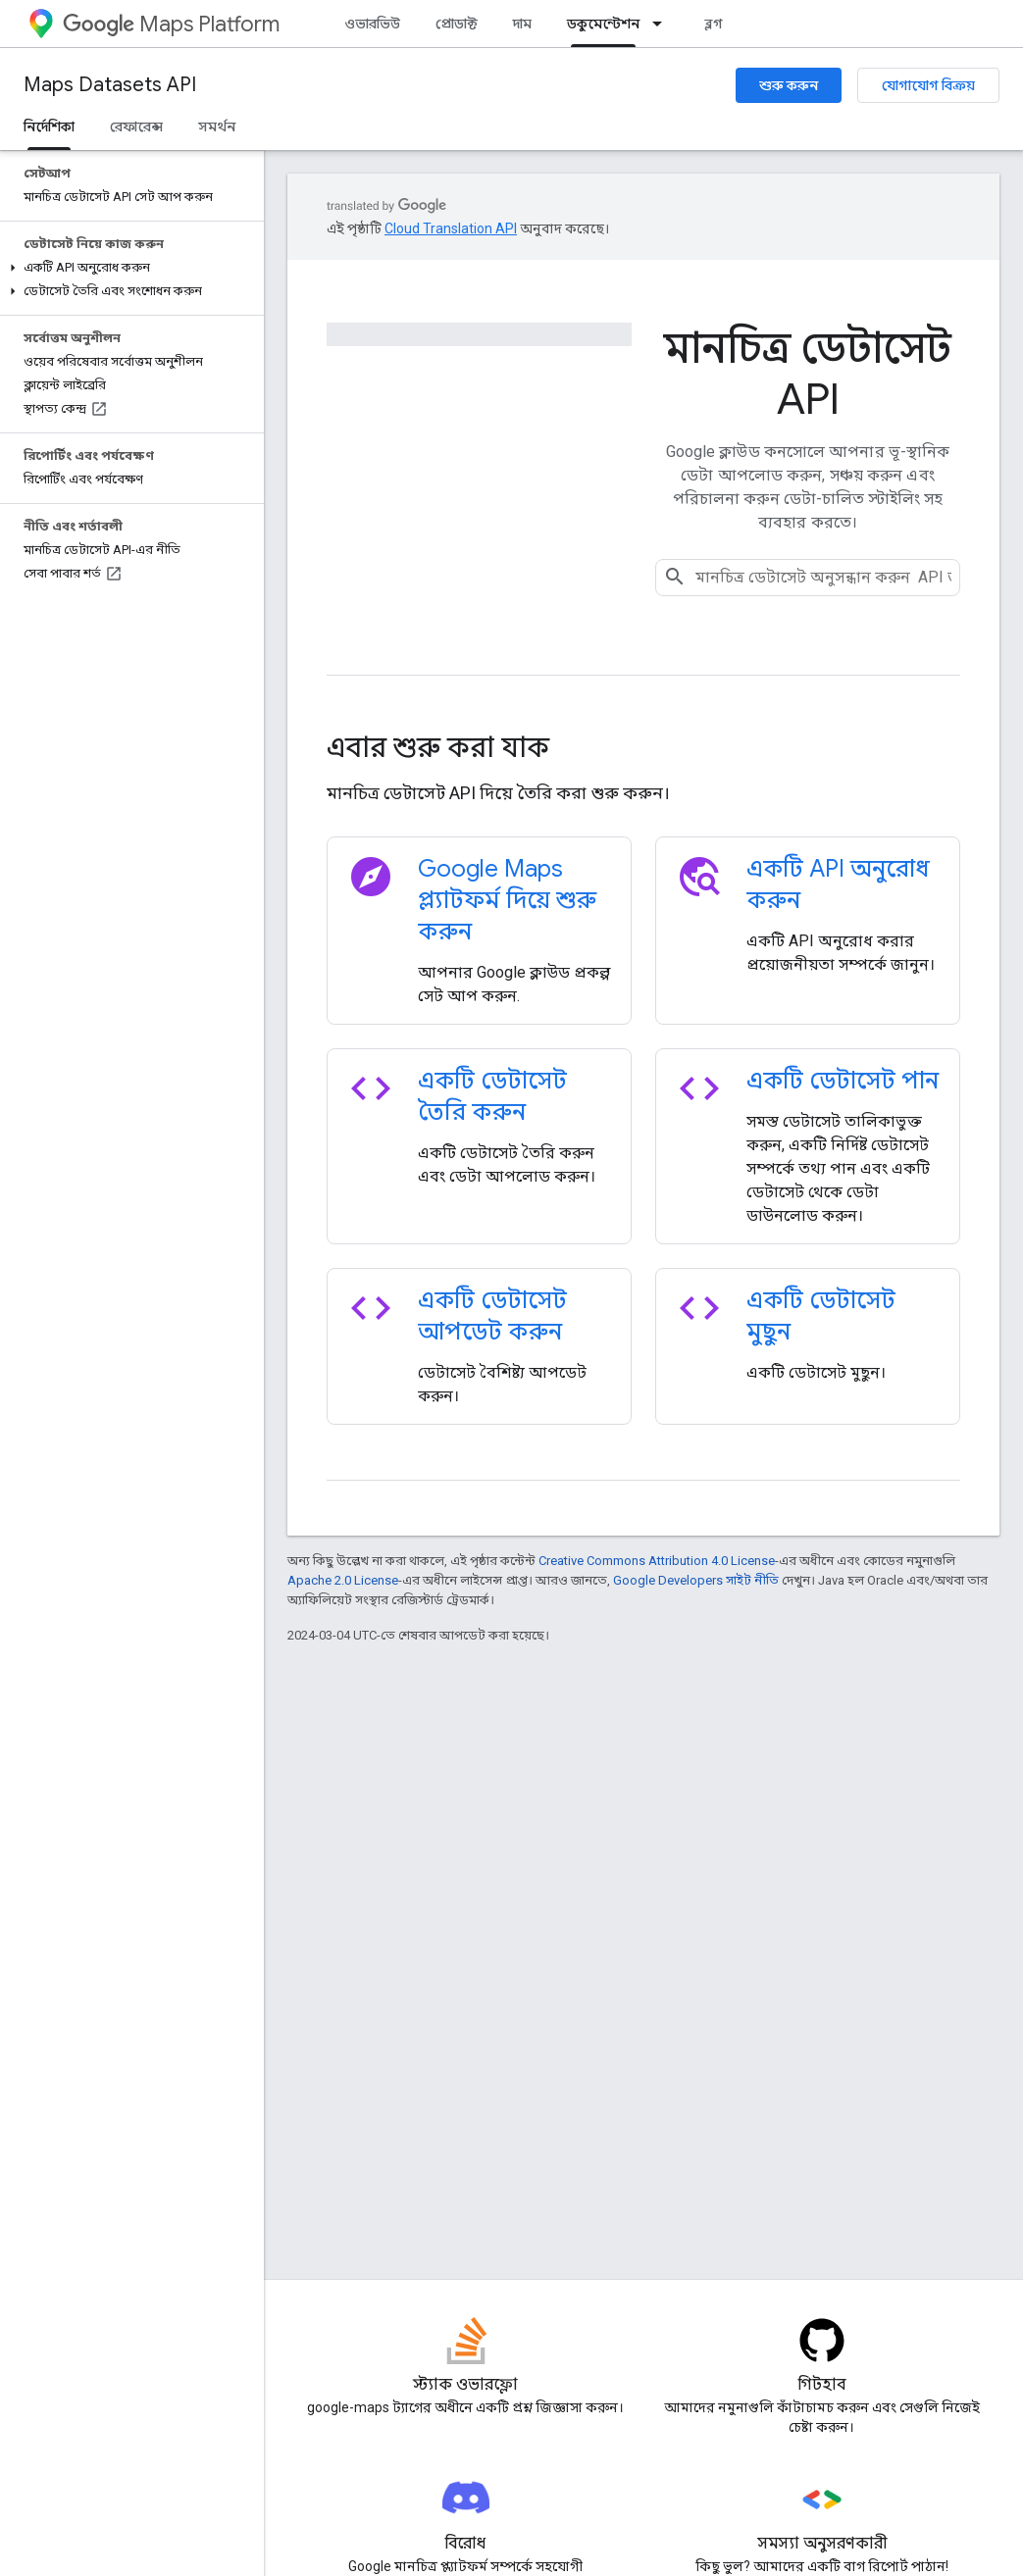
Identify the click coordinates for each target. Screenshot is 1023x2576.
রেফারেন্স (136, 126)
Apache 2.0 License (342, 1580)
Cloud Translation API (450, 228)
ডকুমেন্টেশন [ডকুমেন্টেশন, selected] (603, 23)
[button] (128, 267)
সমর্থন (216, 126)
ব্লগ (713, 23)
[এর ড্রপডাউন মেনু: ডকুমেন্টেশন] (663, 23)
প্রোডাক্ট (456, 23)
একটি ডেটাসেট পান (842, 1080)
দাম (522, 23)
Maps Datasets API (110, 85)
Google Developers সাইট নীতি (696, 1580)
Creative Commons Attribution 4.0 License (656, 1560)
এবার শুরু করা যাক (438, 748)
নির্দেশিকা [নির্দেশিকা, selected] (49, 126)
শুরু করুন (788, 85)
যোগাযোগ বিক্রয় (928, 85)
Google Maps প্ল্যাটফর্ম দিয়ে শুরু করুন (507, 900)
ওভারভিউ (372, 23)
